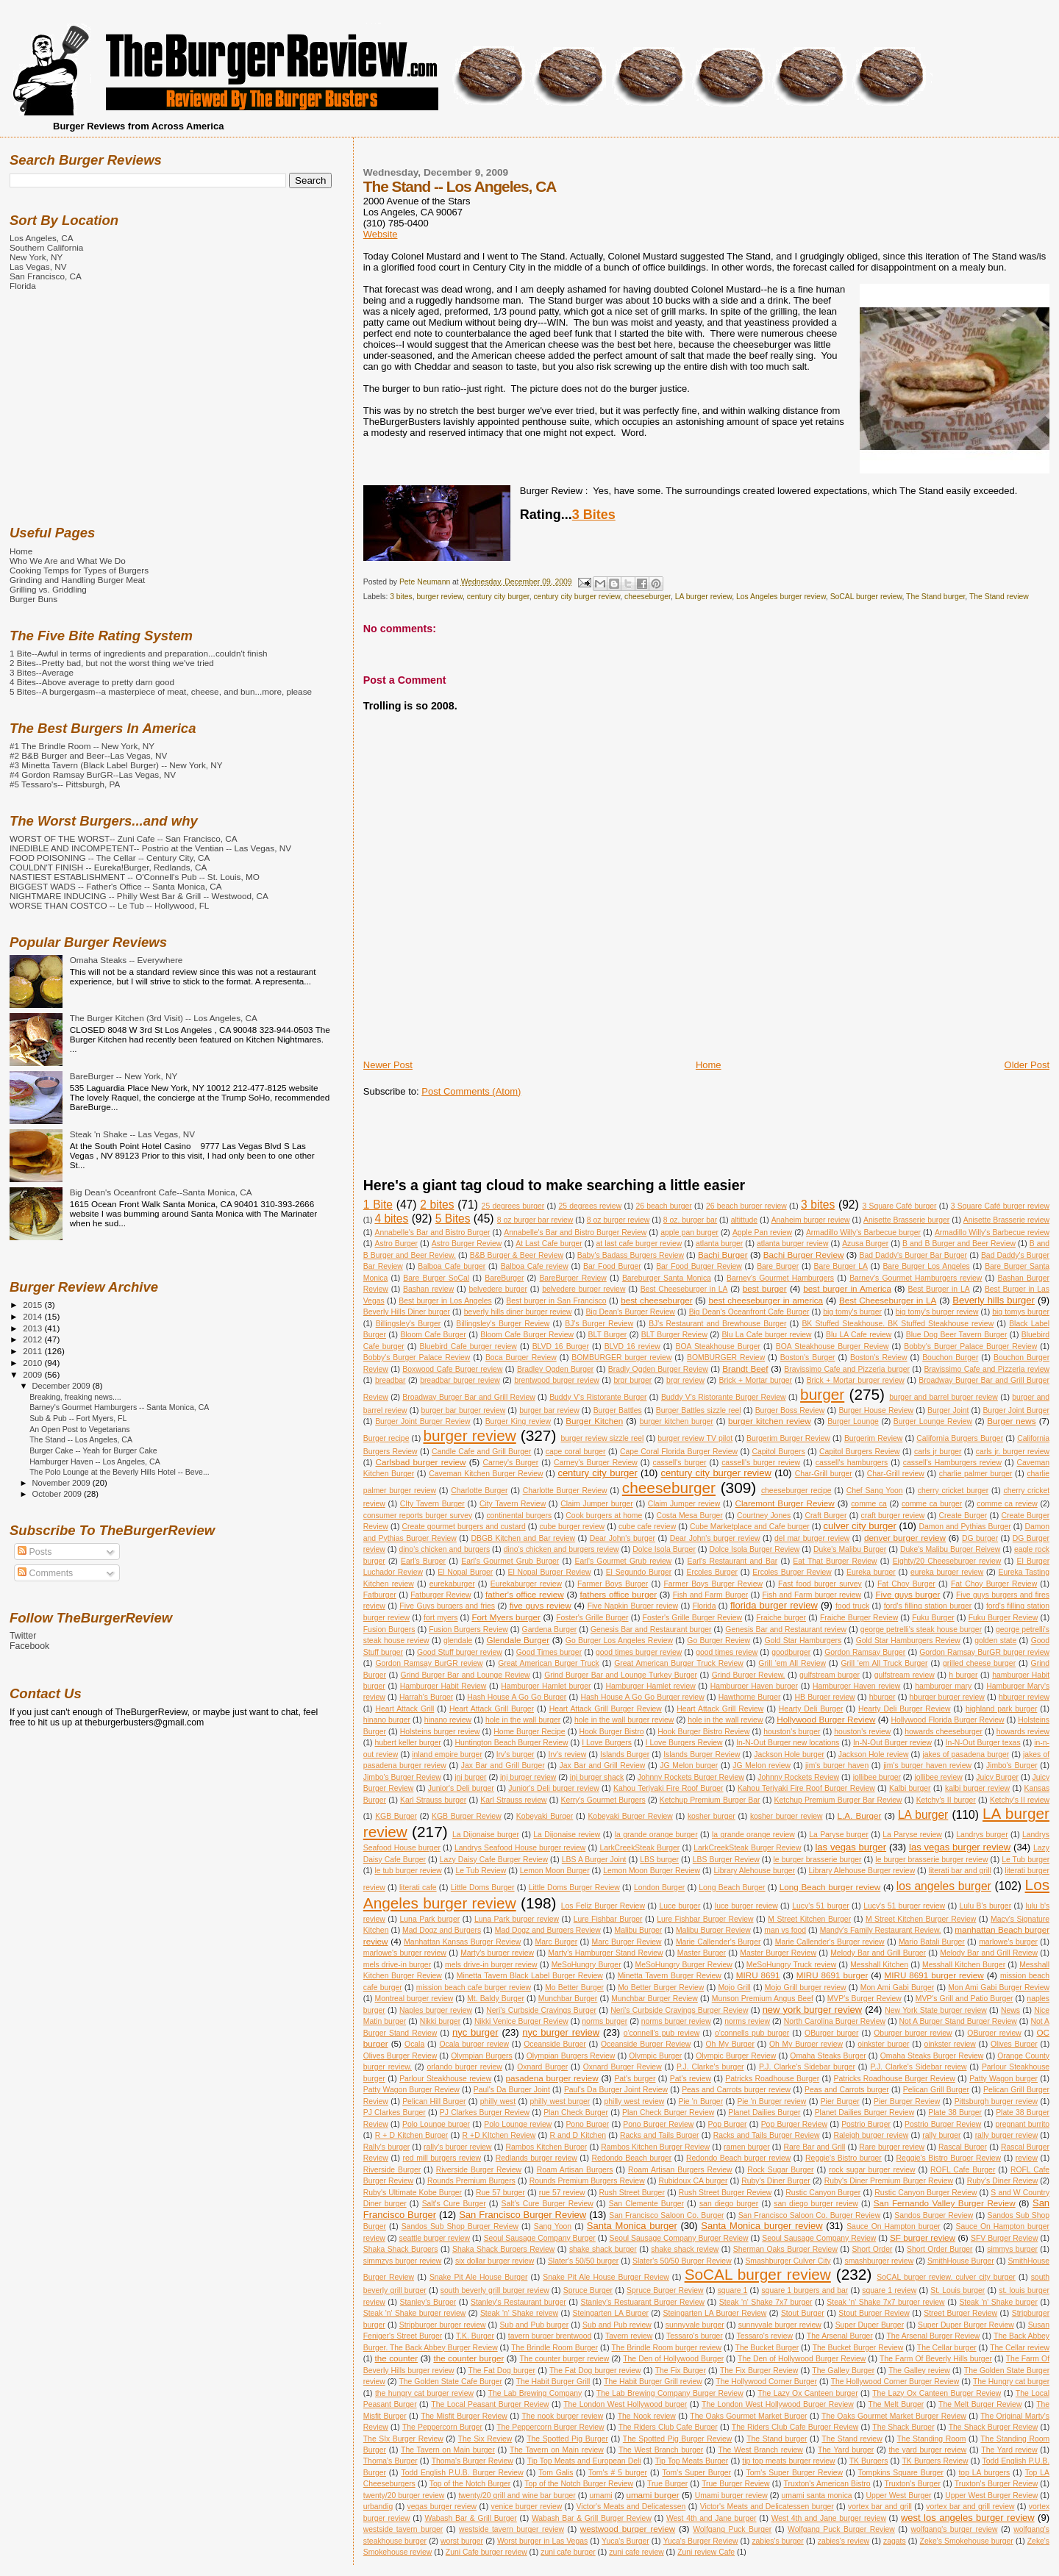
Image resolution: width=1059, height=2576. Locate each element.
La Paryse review (912, 1835)
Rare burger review (891, 2147)
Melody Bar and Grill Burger (878, 1953)
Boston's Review (879, 1357)
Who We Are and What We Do (68, 560)
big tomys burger (1020, 1312)
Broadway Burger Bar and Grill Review (468, 1397)
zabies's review (843, 2541)
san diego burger (728, 2204)
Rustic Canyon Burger (822, 2193)
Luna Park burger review (516, 1919)
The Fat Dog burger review (595, 2370)
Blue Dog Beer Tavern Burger (957, 1335)
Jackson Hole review (873, 1754)
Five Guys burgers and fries (447, 1606)
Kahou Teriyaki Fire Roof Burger (668, 1788)
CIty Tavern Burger (432, 1504)
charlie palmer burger (976, 1474)
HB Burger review (825, 1697)
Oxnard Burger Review (622, 2067)
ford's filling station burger (928, 1606)
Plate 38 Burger (955, 2112)
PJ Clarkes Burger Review (485, 2112)
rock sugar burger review (872, 2170)
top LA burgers (984, 2473)
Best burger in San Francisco (556, 1301)
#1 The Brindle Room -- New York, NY (82, 746)
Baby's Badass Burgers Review (630, 1255)
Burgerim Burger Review (788, 1438)
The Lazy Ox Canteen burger (807, 2393)
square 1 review (889, 2290)
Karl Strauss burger (433, 1800)
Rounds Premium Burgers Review (587, 2181)
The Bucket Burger (767, 2348)
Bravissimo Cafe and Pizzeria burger (847, 1369)
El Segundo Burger (639, 1572)
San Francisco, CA (46, 276)
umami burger (652, 2495)
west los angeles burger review (968, 2517)
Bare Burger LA (840, 1266)
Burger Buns (33, 599)
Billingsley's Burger (408, 1324)
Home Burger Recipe (529, 1732)
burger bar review (549, 1410)
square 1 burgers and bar (804, 2290)
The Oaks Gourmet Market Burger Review (893, 2416)
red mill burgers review (442, 2158)
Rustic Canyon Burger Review (925, 2193)
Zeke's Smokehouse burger (966, 2541)
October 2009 (58, 1493)
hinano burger (386, 1720)
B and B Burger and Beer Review (959, 1243)
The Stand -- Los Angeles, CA (80, 1439)
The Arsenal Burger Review (933, 2336)
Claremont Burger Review (784, 1503)
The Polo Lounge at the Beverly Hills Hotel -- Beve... (119, 1471)
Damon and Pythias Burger (965, 1527)
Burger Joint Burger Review (422, 1421)
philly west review (635, 2101)
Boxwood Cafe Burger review (452, 1369)
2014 (33, 1316)
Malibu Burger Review (713, 1930)
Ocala (414, 2044)
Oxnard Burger (542, 2067)
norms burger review (676, 2021)
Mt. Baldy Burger (495, 1998)
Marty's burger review (497, 1953)
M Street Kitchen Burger (809, 1919)
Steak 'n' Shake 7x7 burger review (885, 2302)
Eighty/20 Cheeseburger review (947, 1561)
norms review (747, 2021)
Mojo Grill (734, 1987)
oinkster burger (883, 2044)
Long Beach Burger (732, 1887)
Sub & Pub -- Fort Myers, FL (77, 1418)
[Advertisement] (631, 1042)
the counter (396, 2358)
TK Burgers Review (935, 2461)
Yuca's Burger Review (700, 2541)
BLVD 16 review (632, 1346)
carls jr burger (937, 1452)
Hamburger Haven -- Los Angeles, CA (94, 1461)
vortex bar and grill (880, 2506)
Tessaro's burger (694, 2336)
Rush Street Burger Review (725, 2193)
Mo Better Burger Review (661, 1987)
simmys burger (1012, 2249)
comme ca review (1007, 1504)
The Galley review (919, 2370)
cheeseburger (647, 597)
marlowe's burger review (404, 1953)
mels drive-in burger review (491, 1965)
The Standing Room (931, 2439)
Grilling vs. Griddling (48, 589)
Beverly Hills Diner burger (406, 1312)
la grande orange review (753, 1835)
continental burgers (519, 1515)
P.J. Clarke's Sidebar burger (807, 2067)
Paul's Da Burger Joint (512, 2090)
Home (708, 1064)
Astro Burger (396, 1243)
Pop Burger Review (794, 2124)
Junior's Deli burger (461, 1788)
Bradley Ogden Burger (555, 1369)
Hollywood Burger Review (826, 1719)
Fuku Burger (933, 1618)
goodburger (790, 1652)
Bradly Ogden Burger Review (658, 1369)
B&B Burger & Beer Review (516, 1255)
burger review (440, 597)
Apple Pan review (762, 1232)
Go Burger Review (718, 1640)
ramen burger (747, 2147)
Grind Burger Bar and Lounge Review (465, 1675)
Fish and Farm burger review (811, 1595)
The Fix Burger (680, 2370)
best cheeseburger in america (765, 1300)
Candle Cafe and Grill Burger (481, 1452)
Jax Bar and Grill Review (603, 1765)
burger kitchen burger (676, 1421)
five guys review (540, 1605)
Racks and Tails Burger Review (766, 2135)
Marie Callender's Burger (718, 1942)
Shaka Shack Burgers (400, 2249)
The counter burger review (564, 2359)
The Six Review (485, 2439)
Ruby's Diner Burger (775, 2181)
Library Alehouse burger (754, 1871)
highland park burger (1001, 1709)
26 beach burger (663, 1206)
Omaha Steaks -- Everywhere (126, 960)
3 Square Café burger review (1000, 1206)
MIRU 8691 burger (832, 1975)
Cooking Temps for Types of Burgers (79, 570)
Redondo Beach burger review (738, 2158)
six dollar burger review (494, 2261)
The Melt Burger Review (979, 2404)
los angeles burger (943, 1886)
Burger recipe (386, 1438)
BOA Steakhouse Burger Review (832, 1346)
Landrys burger (982, 1835)
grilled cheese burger (979, 1663)
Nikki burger (440, 2021)
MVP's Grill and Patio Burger (964, 1998)
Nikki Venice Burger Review (521, 2021)
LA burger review (703, 597)
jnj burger (470, 1777)
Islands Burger (624, 1754)
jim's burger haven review (927, 1765)
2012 (33, 1339)
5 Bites (453, 1218)
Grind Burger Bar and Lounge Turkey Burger (620, 1675)
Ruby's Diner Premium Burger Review (888, 2181)
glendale (457, 1640)
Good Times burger (549, 1652)
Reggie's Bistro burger (843, 2158)
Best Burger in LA (939, 1289)
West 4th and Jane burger (711, 2518)
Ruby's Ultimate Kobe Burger (412, 2193)
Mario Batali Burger (932, 1942)
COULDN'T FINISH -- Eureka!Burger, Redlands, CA (108, 867)
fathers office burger (618, 1594)
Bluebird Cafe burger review (468, 1346)
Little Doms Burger (483, 1887)
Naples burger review (435, 2010)
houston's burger (791, 1732)
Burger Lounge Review (933, 1421)
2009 (33, 1374)
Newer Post (388, 1064)
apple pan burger (689, 1232)
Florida (704, 1606)
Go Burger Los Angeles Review (619, 1640)
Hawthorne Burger (750, 1697)
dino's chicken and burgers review (561, 1549)
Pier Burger (840, 2101)
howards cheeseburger (944, 1732)
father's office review (524, 1594)
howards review (1022, 1732)
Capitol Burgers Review (859, 1452)
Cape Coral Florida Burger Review (679, 1452)
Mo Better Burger (574, 1987)
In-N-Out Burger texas (983, 1743)
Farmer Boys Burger (612, 1584)
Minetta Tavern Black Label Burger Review (530, 1976)
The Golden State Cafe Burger (450, 2382)
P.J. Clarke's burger (710, 2067)
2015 (33, 1304)
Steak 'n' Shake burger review (414, 2313)
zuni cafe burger (568, 2552)
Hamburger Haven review (856, 1686)
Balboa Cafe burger (451, 1266)
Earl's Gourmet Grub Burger (510, 1561)
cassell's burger (680, 1463)
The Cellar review (1019, 2348)
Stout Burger (802, 2313)
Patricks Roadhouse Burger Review (894, 2079)
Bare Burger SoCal (436, 1278)
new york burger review (813, 2009)
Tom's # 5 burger (617, 2473)
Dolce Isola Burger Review (755, 1549)
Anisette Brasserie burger (906, 1220)
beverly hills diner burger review (518, 1312)
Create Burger (963, 1515)
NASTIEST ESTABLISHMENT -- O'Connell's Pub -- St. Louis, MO (135, 876)
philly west (498, 2101)
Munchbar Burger (567, 1998)
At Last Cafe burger (549, 1243)
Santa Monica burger (632, 2225)
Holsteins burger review (440, 1732)
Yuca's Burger (625, 2541)
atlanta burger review (792, 1243)
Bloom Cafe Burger (433, 1335)
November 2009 (62, 1482)
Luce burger (679, 1906)
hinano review (447, 1720)
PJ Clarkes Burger (394, 2112)
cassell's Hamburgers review (952, 1463)
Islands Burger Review (701, 1754)
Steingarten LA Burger (611, 2313)
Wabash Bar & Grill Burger (471, 2518)
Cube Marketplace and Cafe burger (750, 1527)
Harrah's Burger (426, 1697)
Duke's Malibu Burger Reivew (950, 1549)
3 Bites (594, 514)
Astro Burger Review (467, 1243)
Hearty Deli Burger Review (904, 1709)
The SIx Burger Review (403, 2439)
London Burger (659, 1887)
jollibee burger (877, 1777)
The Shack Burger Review (993, 2427)
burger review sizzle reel (601, 1438)
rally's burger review (458, 2147)
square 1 (733, 2290)
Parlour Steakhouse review (445, 2079)
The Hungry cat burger (1011, 2382)
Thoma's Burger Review (472, 2461)
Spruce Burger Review (665, 2290)
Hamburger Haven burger (754, 1686)
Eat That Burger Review (835, 1561)
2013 (33, 1328)
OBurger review (994, 2033)
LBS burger (659, 1860)
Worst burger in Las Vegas (542, 2541)
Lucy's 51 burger (820, 1906)
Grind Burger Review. (748, 1675)
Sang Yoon (552, 2226)
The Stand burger (935, 597)
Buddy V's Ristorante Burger (597, 1397)
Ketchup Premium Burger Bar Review (838, 1800)
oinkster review (950, 2044)
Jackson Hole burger (789, 1754)
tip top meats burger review (788, 2461)
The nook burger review (562, 2416)
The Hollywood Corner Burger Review (895, 2382)
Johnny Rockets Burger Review (691, 1777)
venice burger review (526, 2506)
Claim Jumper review (684, 1504)
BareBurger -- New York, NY (124, 1076)
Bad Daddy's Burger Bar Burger (914, 1255)
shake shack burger (603, 2249)
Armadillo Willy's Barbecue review (992, 1232)
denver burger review (905, 1537)
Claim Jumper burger (596, 1504)
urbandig (378, 2506)
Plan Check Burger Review (668, 2112)
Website (380, 234)
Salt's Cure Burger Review (547, 2204)
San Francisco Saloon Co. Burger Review (809, 2215)
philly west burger (560, 2101)
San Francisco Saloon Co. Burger (666, 2215)
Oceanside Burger (555, 2044)
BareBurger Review (572, 1278)
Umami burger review (731, 2495)
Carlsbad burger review (420, 1462)
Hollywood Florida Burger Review (947, 1720)
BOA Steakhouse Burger (718, 1346)
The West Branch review (760, 2450)
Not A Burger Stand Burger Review (958, 2021)
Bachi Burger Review (803, 1254)
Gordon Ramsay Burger (864, 1652)
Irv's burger (515, 1754)
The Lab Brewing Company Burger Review (670, 2393)
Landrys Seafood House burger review (519, 1848)
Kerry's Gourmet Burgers (603, 1800)
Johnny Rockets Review (798, 1777)
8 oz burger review (618, 1220)
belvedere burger (497, 1289)
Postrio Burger (866, 2124)
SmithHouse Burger (960, 2261)
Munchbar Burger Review (654, 1998)
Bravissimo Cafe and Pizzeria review (986, 1369)
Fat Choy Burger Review (994, 1584)
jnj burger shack (597, 1777)
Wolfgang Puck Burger (732, 2529)
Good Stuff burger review (459, 1652)
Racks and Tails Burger (659, 2135)
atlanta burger (719, 1243)
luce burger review (746, 1906)
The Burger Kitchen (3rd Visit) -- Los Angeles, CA (163, 1018)
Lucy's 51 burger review (904, 1906)
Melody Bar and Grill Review (989, 1953)
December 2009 (62, 1385)
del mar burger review (811, 1538)
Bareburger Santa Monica (666, 1278)
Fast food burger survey (820, 1584)
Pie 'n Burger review (771, 2101)
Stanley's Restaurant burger (518, 2302)
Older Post (1027, 1064)
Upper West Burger (898, 2495)
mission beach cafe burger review (473, 1987)
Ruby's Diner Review (1002, 2181)
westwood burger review (627, 2528)
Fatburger (379, 1595)
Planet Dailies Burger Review (865, 2112)
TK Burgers (868, 2461)
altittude (744, 1220)
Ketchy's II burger (946, 1800)
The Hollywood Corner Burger (766, 2382)
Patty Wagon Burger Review (411, 2090)
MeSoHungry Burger (586, 1965)
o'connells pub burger (752, 2033)
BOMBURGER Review (726, 1357)
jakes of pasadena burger (965, 1754)
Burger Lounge (853, 1421)
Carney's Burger (510, 1463)
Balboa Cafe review (534, 1266)
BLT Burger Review (674, 1335)
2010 (33, 1362)
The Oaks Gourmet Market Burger (748, 2416)
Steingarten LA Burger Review (714, 2313)
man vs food (785, 1930)
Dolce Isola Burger (664, 1549)
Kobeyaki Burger (545, 1816)
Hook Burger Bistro (611, 1732)
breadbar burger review (460, 1380)
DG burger (980, 1538)
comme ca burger (932, 1504)
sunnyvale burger (695, 2325)
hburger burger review (947, 1697)
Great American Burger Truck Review (679, 1663)
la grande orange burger (656, 1835)
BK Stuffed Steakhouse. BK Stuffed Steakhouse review (898, 1324)
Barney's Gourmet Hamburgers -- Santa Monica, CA (119, 1407)
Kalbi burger (909, 1788)
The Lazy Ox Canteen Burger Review (936, 2393)
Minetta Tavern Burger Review (669, 1976)
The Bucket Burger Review (858, 2348)
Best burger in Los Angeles (445, 1301)
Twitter (23, 1636)
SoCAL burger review (866, 597)
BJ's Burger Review (599, 1324)
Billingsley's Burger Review (502, 1324)
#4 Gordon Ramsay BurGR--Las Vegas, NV (93, 774)
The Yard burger (846, 2450)
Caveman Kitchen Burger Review (486, 1474)
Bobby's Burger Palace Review (417, 1357)
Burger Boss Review (790, 1410)
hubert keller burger (407, 1743)
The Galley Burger (843, 2370)
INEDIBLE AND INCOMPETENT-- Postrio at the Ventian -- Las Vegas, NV (150, 848)
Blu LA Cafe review (858, 1335)
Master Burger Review (778, 1953)
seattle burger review (434, 2238)
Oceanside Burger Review (646, 2044)
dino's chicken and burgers (445, 1549)
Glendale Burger (518, 1640)
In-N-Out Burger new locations (787, 1743)
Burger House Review (875, 1410)
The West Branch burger (660, 2450)
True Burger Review (735, 2484)
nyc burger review (560, 2032)
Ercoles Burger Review (791, 1572)
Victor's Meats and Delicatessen (631, 2506)
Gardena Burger (549, 1629)
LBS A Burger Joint (594, 1860)
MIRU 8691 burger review (933, 1975)
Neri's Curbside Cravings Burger (541, 2010)
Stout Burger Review (873, 2313)
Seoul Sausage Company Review (819, 2238)
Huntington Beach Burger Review (511, 1743)
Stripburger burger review (442, 2325)
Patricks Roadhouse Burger (772, 2079)
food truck (852, 1606)
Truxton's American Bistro (827, 2484)
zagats (894, 2541)
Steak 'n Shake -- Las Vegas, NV (132, 1134)
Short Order (872, 2249)
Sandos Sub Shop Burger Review (460, 2226)
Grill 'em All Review (792, 1663)
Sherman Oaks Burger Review (785, 2249)
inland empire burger (447, 1754)
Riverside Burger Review (478, 2170)
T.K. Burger (475, 2336)
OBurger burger (831, 2033)
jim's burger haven (837, 1765)
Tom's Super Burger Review (795, 2473)
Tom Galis (555, 2473)
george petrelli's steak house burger (921, 1629)
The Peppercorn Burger (442, 2427)
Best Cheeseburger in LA (684, 1289)
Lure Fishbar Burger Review (705, 1919)
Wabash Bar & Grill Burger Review (592, 2518)
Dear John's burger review (715, 1538)
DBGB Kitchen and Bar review (523, 1538)
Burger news (1011, 1420)
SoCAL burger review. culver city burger (946, 2277)
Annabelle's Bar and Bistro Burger (433, 1232)
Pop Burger (727, 2124)
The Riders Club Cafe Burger (668, 2427)
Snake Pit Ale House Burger (478, 2277)
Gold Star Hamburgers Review (908, 1640)
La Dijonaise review (566, 1835)
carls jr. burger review (1012, 1452)
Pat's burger (634, 2079)
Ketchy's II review (1019, 1800)
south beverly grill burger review (495, 2290)
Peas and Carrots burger (847, 2090)
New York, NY (36, 257)
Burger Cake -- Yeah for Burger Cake (93, 1450)
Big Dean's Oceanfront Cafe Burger (749, 1312)
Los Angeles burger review (781, 597)
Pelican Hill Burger (434, 2101)
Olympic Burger (655, 2056)
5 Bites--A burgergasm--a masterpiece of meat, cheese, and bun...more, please (161, 691)
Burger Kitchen (594, 1420)
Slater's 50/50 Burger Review (682, 2261)
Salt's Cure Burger (454, 2204)
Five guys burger (907, 1594)
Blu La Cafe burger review (766, 1335)
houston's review (862, 1732)
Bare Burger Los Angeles (926, 1266)
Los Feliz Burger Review (603, 1906)
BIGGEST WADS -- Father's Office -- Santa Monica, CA (116, 886)
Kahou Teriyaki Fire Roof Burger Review (806, 1788)
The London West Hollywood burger (625, 2404)
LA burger (923, 1814)
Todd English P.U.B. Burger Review (462, 2473)
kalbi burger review (977, 1788)
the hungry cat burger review (424, 2393)
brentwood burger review (556, 1380)
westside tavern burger (403, 2529)
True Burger (667, 2484)
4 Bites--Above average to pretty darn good (92, 682)
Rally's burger (386, 2147)
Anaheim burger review (810, 1220)
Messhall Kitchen (879, 1965)
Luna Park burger (430, 1919)
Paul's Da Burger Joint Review (616, 2090)
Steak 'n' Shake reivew (519, 2313)
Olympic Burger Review (736, 2056)
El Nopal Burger (465, 1572)
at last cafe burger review (639, 1243)
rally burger (941, 2135)
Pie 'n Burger (701, 2101)
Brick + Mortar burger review (856, 1380)
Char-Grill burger (823, 1474)
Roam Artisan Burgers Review (680, 2170)
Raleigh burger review (871, 2135)
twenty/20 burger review (404, 2495)
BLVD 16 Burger (560, 1346)
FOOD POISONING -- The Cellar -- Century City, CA (110, 857)
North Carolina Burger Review (834, 2021)
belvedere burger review (583, 1289)
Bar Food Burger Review (699, 1266)
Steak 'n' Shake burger (998, 2302)
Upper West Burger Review (991, 2495)
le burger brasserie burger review (931, 1860)
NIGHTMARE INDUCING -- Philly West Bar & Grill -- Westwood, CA (139, 896)
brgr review (685, 1380)
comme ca (869, 1504)
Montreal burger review (414, 1998)
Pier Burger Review (907, 2101)
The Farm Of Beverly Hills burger (936, 2359)
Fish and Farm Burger (710, 1595)
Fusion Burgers (389, 1629)
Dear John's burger (622, 1538)
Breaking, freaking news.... (75, 1396)
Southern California (46, 247)
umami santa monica (816, 2495)
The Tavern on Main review (557, 2450)
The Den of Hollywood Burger (673, 2359)
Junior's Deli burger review (553, 1788)
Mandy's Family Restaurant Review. (880, 1930)
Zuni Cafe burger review (486, 2552)
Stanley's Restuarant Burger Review (643, 2302)
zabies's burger (777, 2541)
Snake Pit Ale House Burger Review (606, 2277)
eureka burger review (946, 1572)
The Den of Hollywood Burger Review (802, 2359)
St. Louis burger (957, 2290)
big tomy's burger (852, 1312)
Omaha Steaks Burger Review (932, 2056)
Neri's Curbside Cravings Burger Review (679, 2010)
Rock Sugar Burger (780, 2170)
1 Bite (378, 1204)
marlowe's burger (1008, 1942)
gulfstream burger (829, 1675)
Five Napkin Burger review (633, 1606)
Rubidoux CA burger (692, 2181)
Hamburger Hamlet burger (546, 1686)
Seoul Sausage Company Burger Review (678, 2238)
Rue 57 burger (500, 2193)
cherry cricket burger (953, 1490)
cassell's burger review (760, 1463)
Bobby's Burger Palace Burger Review (970, 1346)
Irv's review (567, 1754)
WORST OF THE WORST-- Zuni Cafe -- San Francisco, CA (124, 838)
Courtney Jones (764, 1515)
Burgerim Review (873, 1438)
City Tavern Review (512, 1504)
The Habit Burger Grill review (653, 2382)
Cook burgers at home (604, 1515)
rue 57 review (562, 2193)
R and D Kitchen (577, 2135)
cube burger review (572, 1527)
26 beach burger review (746, 1206)
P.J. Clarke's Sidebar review (918, 2067)
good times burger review (639, 1652)
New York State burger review (935, 2010)
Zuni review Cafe (706, 2552)
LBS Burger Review (726, 1860)
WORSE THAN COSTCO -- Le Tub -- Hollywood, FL (109, 905)
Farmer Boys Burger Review (712, 1584)
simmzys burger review (402, 2261)
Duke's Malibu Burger (849, 1549)
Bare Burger (778, 1266)
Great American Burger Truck (548, 1663)
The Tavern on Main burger (448, 2450)
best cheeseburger (656, 1300)
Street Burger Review (960, 2313)
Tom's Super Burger (697, 2473)
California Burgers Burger (959, 1438)
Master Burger (701, 1953)
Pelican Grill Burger (936, 2090)
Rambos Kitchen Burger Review (655, 2147)
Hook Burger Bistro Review (703, 1732)
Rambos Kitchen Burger (547, 2147)
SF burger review (922, 2237)
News (1010, 2010)
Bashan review (428, 1289)
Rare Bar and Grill (815, 2147)
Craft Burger (825, 1515)
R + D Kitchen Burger (412, 2135)
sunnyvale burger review (779, 2325)
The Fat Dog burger (501, 2370)
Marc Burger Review (627, 1942)
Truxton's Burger (913, 2484)
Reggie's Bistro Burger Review (948, 2158)
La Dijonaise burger (485, 1835)
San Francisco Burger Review (522, 2214)
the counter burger (468, 2358)
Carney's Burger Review (596, 1463)
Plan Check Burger (575, 2112)
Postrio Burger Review (943, 2124)
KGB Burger (396, 1816)
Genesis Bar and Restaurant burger (651, 1629)
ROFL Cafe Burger (962, 2170)
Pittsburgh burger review (996, 2101)
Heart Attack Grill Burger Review (605, 1709)
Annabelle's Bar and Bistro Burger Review (575, 1232)
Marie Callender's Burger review (830, 1942)
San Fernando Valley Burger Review (945, 2203)
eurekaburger (452, 1584)
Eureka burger (871, 1572)
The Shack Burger (903, 2427)
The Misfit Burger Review (464, 2416)
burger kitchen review (769, 1420)
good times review (726, 1652)
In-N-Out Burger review (892, 1743)
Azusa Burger (865, 1243)
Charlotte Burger (479, 1490)
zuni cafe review (636, 2552)
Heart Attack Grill (404, 1709)
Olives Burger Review (400, 2056)
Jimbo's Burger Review (402, 1777)
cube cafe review (647, 1527)
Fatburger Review (440, 1595)
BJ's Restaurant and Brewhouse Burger (717, 1324)
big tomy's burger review (937, 1312)
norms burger (604, 2021)
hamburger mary (943, 1686)
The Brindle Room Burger (554, 2348)
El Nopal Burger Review (549, 1572)
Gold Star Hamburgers (802, 1640)
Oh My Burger (730, 2044)
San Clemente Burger (646, 2204)
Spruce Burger (588, 2290)
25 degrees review (590, 1206)
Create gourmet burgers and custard (464, 1527)
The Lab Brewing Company (535, 2393)
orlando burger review (464, 2067)
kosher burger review (786, 1816)
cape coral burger (576, 1452)
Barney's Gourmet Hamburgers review (915, 1278)
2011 (33, 1351)
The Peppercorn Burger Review (550, 2427)
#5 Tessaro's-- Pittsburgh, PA (65, 784)
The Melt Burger (896, 2404)
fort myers (440, 1618)
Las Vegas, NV (38, 266)
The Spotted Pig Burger (567, 2439)
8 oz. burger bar (690, 1220)
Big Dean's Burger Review (629, 1312)
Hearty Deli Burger (811, 1709)
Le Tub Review (480, 1871)
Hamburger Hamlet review (651, 1686)
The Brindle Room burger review (666, 2348)
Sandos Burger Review (933, 2215)
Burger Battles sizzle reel (698, 1410)
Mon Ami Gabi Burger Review (998, 1987)
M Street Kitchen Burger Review (921, 1919)
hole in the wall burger (522, 1720)
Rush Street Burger (631, 2193)
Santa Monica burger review (761, 2225)
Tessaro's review (764, 2336)
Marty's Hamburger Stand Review (605, 1953)
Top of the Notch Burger (470, 2484)
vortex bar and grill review (970, 2506)
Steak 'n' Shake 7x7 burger (766, 2302)
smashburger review (878, 2261)
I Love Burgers (607, 1743)
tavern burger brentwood (550, 2336)
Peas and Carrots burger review (736, 2090)
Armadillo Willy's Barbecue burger (863, 1232)
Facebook (29, 1646)
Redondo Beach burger (632, 2158)
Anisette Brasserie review (1006, 1220)
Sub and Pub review (617, 2325)
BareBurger (504, 1278)
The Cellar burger (947, 2348)
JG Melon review (761, 1765)
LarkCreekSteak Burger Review (747, 1848)
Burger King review (518, 1421)
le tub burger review (407, 1871)
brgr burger (632, 1380)
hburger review (1024, 1697)
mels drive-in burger (397, 1965)
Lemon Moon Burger (555, 1871)
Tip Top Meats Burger (692, 2461)
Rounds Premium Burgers (471, 2181)
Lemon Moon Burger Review (651, 1871)
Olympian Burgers (481, 2056)
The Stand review (999, 597)
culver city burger (860, 1525)
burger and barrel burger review (943, 1397)
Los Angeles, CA (42, 238)
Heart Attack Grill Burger (491, 1709)
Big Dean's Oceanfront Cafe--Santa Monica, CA (161, 1192)
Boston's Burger (807, 1357)
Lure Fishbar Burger (608, 1919)
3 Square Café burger (899, 1206)
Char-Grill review (895, 1474)
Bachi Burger (723, 1254)
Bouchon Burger (950, 1357)
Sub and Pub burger (533, 2325)
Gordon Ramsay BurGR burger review (984, 1652)
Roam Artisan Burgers (575, 2170)
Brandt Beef (745, 1368)
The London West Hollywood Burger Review (778, 2404)
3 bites (401, 597)
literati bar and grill (960, 1871)
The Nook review (647, 2416)
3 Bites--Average (42, 672)
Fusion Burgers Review (468, 1629)
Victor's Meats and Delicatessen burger (767, 2506)
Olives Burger (1014, 2044)
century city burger (498, 597)
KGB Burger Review (467, 1816)
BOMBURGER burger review (621, 1357)
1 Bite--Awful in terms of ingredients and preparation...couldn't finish (139, 653)
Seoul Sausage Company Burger (540, 2238)
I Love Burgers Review (684, 1743)
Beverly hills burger (993, 1300)
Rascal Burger (962, 2147)
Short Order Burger (940, 2249)
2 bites (437, 1204)
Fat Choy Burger (906, 1584)
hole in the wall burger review (624, 1720)
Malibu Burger (639, 1930)
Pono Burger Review (658, 2124)
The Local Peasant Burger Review (490, 2404)
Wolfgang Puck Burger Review (841, 2529)
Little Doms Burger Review (574, 1887)
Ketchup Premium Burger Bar (710, 1800)
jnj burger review (528, 1777)
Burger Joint (948, 1410)
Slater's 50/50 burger (583, 2261)
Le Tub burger (1025, 1860)
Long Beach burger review (830, 1887)
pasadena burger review (552, 2078)
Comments (45, 1573)
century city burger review (576, 597)
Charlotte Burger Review (565, 1490)
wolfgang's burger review (954, 2529)
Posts (34, 1552)
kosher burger (711, 1816)
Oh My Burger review (806, 2044)
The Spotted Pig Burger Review (677, 2439)
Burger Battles (617, 1410)
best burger (765, 1288)
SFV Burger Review (1004, 2238)
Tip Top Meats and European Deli (584, 2461)
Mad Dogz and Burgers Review (548, 1930)
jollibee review (938, 1777)
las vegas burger (850, 1847)
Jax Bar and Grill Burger (503, 1765)
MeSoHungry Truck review (791, 1965)
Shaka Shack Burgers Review (503, 2249)
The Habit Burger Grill (553, 2382)
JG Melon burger (689, 1765)
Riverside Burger (392, 2170)
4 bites (391, 1218)
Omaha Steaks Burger (828, 2056)
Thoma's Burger (390, 2461)
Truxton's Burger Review (996, 2484)
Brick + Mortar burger (756, 1380)
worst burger (462, 2541)
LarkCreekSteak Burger (639, 1848)
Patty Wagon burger (1003, 2079)
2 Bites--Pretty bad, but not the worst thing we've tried (112, 663)
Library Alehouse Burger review (862, 1871)
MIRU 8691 (758, 1975)
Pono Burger (587, 2124)
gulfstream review (904, 1675)
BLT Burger (607, 1335)
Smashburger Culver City (787, 2261)
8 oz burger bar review (535, 1220)
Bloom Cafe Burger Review (527, 1335)
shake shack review (685, 2249)
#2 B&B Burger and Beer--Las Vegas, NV (88, 755)
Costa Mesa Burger (690, 1515)
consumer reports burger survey (417, 1515)
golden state (995, 1640)
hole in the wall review (725, 1720)
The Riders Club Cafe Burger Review (795, 2427)
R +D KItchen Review (498, 2135)
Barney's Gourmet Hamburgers (780, 1278)
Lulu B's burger (986, 1906)
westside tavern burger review (511, 2529)
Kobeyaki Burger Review (630, 1816)
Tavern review (628, 2336)
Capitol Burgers (778, 1452)
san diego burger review (816, 2204)
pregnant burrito (1022, 2124)
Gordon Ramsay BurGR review (428, 1663)
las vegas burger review (959, 1847)
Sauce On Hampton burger (893, 2226)
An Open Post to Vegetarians (79, 1429)
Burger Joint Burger (1016, 1410)
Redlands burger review (536, 2158)
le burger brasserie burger (818, 1860)
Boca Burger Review (521, 1357)
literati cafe (418, 1887)
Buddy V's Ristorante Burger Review (723, 1397)
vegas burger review (442, 2506)
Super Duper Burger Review (966, 2325)
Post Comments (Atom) (471, 1091)
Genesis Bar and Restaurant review (785, 1629)
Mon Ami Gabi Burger (897, 1987)
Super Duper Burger (869, 2325)
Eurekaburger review (526, 1584)
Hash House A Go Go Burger (516, 1697)
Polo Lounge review (518, 2124)
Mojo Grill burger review (805, 1987)
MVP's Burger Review (864, 1998)
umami (600, 2495)
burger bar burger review (463, 1410)
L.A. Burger (860, 1815)
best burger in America (847, 1288)
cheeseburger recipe (796, 1490)
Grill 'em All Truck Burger (884, 1663)
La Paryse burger (839, 1835)
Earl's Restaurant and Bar (733, 1561)
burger (822, 1394)
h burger (963, 1675)
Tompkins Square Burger (901, 2473)
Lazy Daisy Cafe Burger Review (494, 1860)
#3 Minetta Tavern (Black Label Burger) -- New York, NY (116, 765)
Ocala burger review (474, 2044)
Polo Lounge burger (436, 2124)
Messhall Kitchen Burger (963, 1965)
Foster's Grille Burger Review (693, 1618)
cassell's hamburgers (852, 1463)
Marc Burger (556, 1942)
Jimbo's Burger (1012, 1765)
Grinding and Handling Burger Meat (77, 579)
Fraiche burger (781, 1618)
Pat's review (690, 2079)
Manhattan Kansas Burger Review (462, 1942)
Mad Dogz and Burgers (441, 1930)
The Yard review (1009, 2450)
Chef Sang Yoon (874, 1490)
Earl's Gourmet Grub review (622, 1561)
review (1027, 2158)
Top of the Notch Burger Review (578, 2484)
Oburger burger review (913, 2033)
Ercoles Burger (712, 1572)
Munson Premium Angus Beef (762, 1998)
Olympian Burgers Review (571, 2056)
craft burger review (893, 1515)
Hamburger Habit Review (443, 1686)
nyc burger (475, 2032)
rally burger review (1006, 2135)
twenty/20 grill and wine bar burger (517, 2495)
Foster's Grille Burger (592, 1618)
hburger (882, 1697)
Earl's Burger (423, 1561)
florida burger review (774, 1605)
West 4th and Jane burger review (828, 2518)
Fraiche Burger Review (859, 1618)
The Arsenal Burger (840, 2336)
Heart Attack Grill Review (720, 1709)
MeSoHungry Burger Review (683, 1965)
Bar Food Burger (612, 1266)
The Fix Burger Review (759, 2370)
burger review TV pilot (694, 1438)
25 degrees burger (513, 1206)
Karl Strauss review (513, 1800)
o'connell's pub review (661, 2033)
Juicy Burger (997, 1777)
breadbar (390, 1380)
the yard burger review (927, 2450)
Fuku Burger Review (1003, 1618)
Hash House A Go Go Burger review (642, 1697)
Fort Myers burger (505, 1617)
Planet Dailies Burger (764, 2112)
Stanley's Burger (428, 2302)
